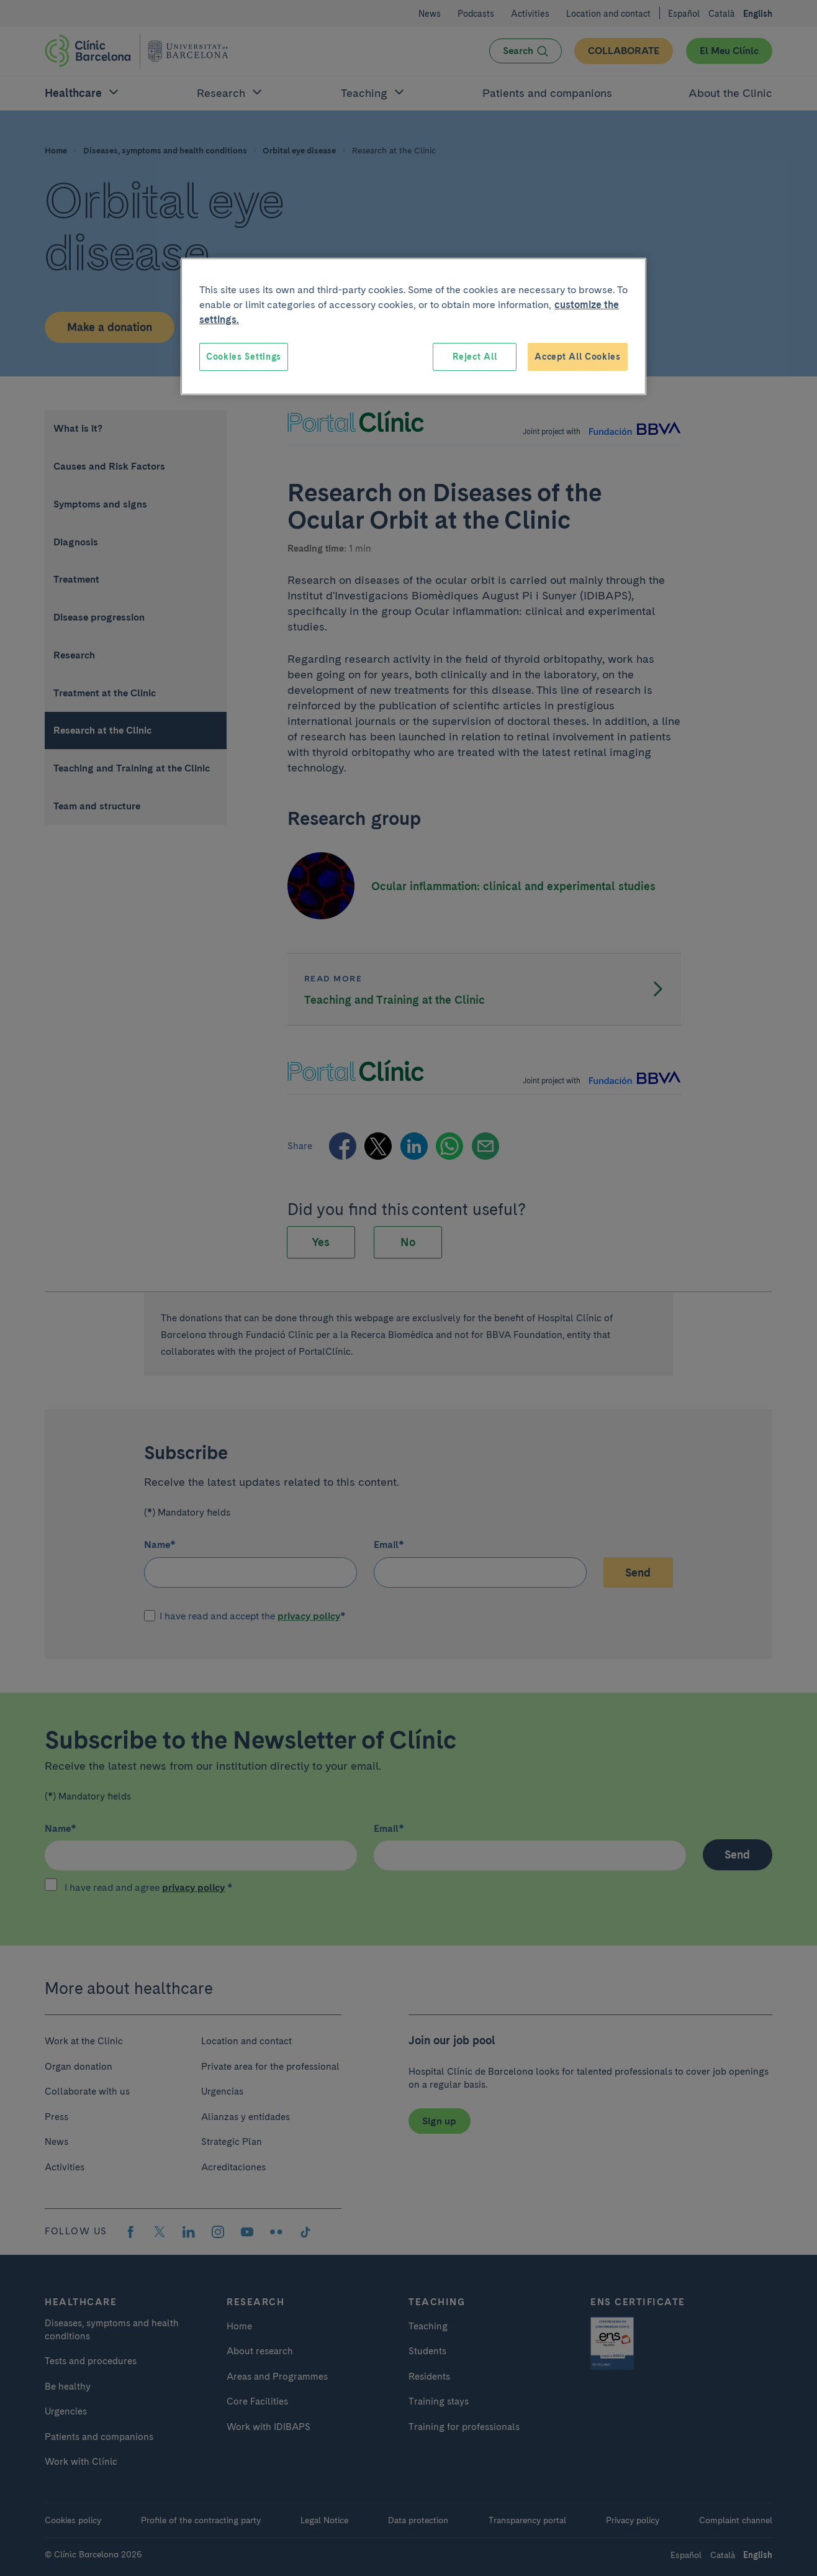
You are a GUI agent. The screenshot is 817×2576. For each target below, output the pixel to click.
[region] (413, 327)
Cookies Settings (243, 357)
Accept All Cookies (578, 357)
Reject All (475, 357)
